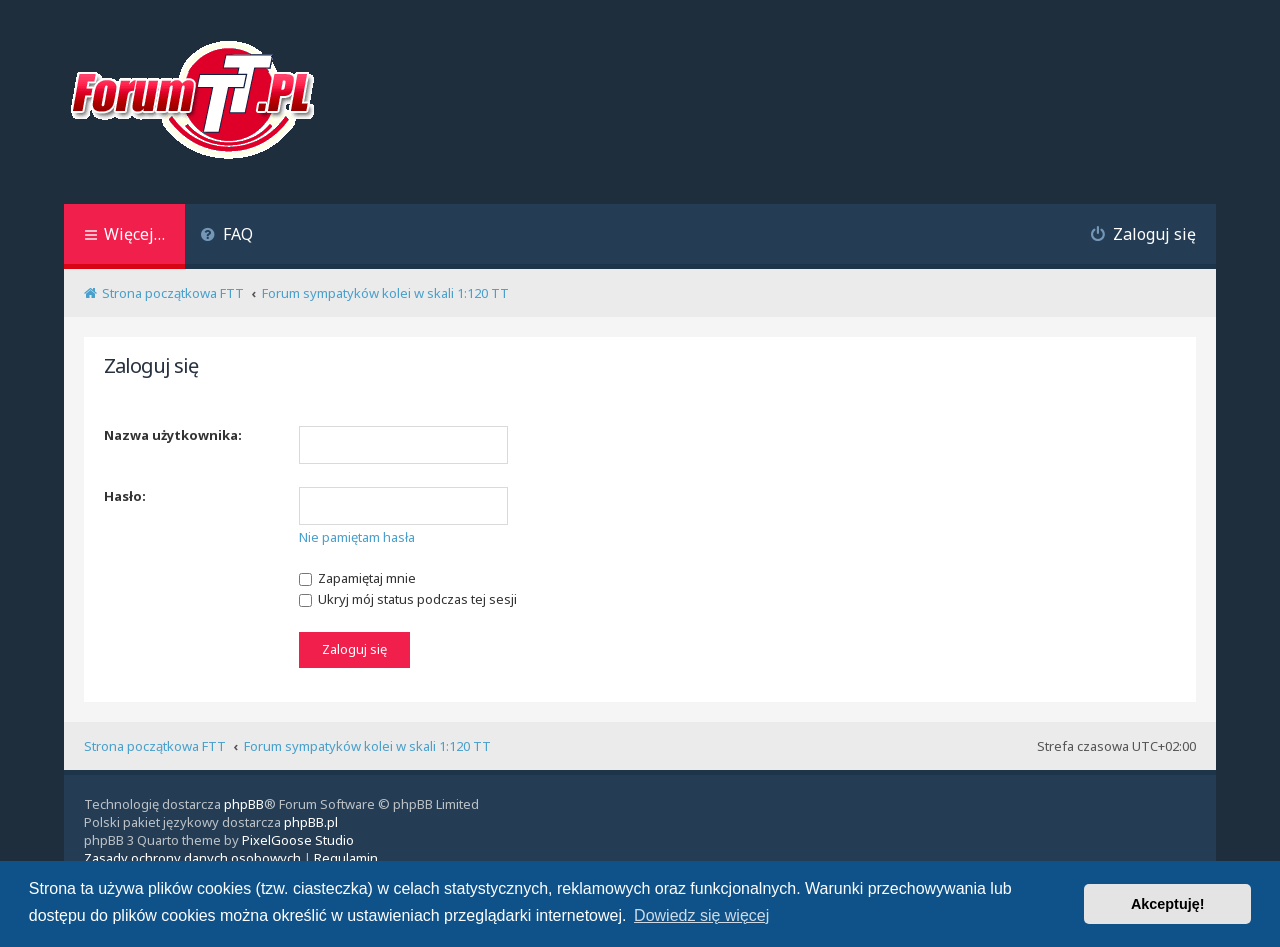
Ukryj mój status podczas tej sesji (408, 599)
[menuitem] (226, 236)
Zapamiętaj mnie (357, 578)
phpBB (244, 804)
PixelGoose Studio (298, 840)
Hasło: (125, 496)
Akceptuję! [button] (1168, 904)
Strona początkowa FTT (155, 746)
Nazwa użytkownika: (173, 435)
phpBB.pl (311, 822)
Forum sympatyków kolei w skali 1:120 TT (367, 746)
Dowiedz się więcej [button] (701, 915)
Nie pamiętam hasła (357, 537)
